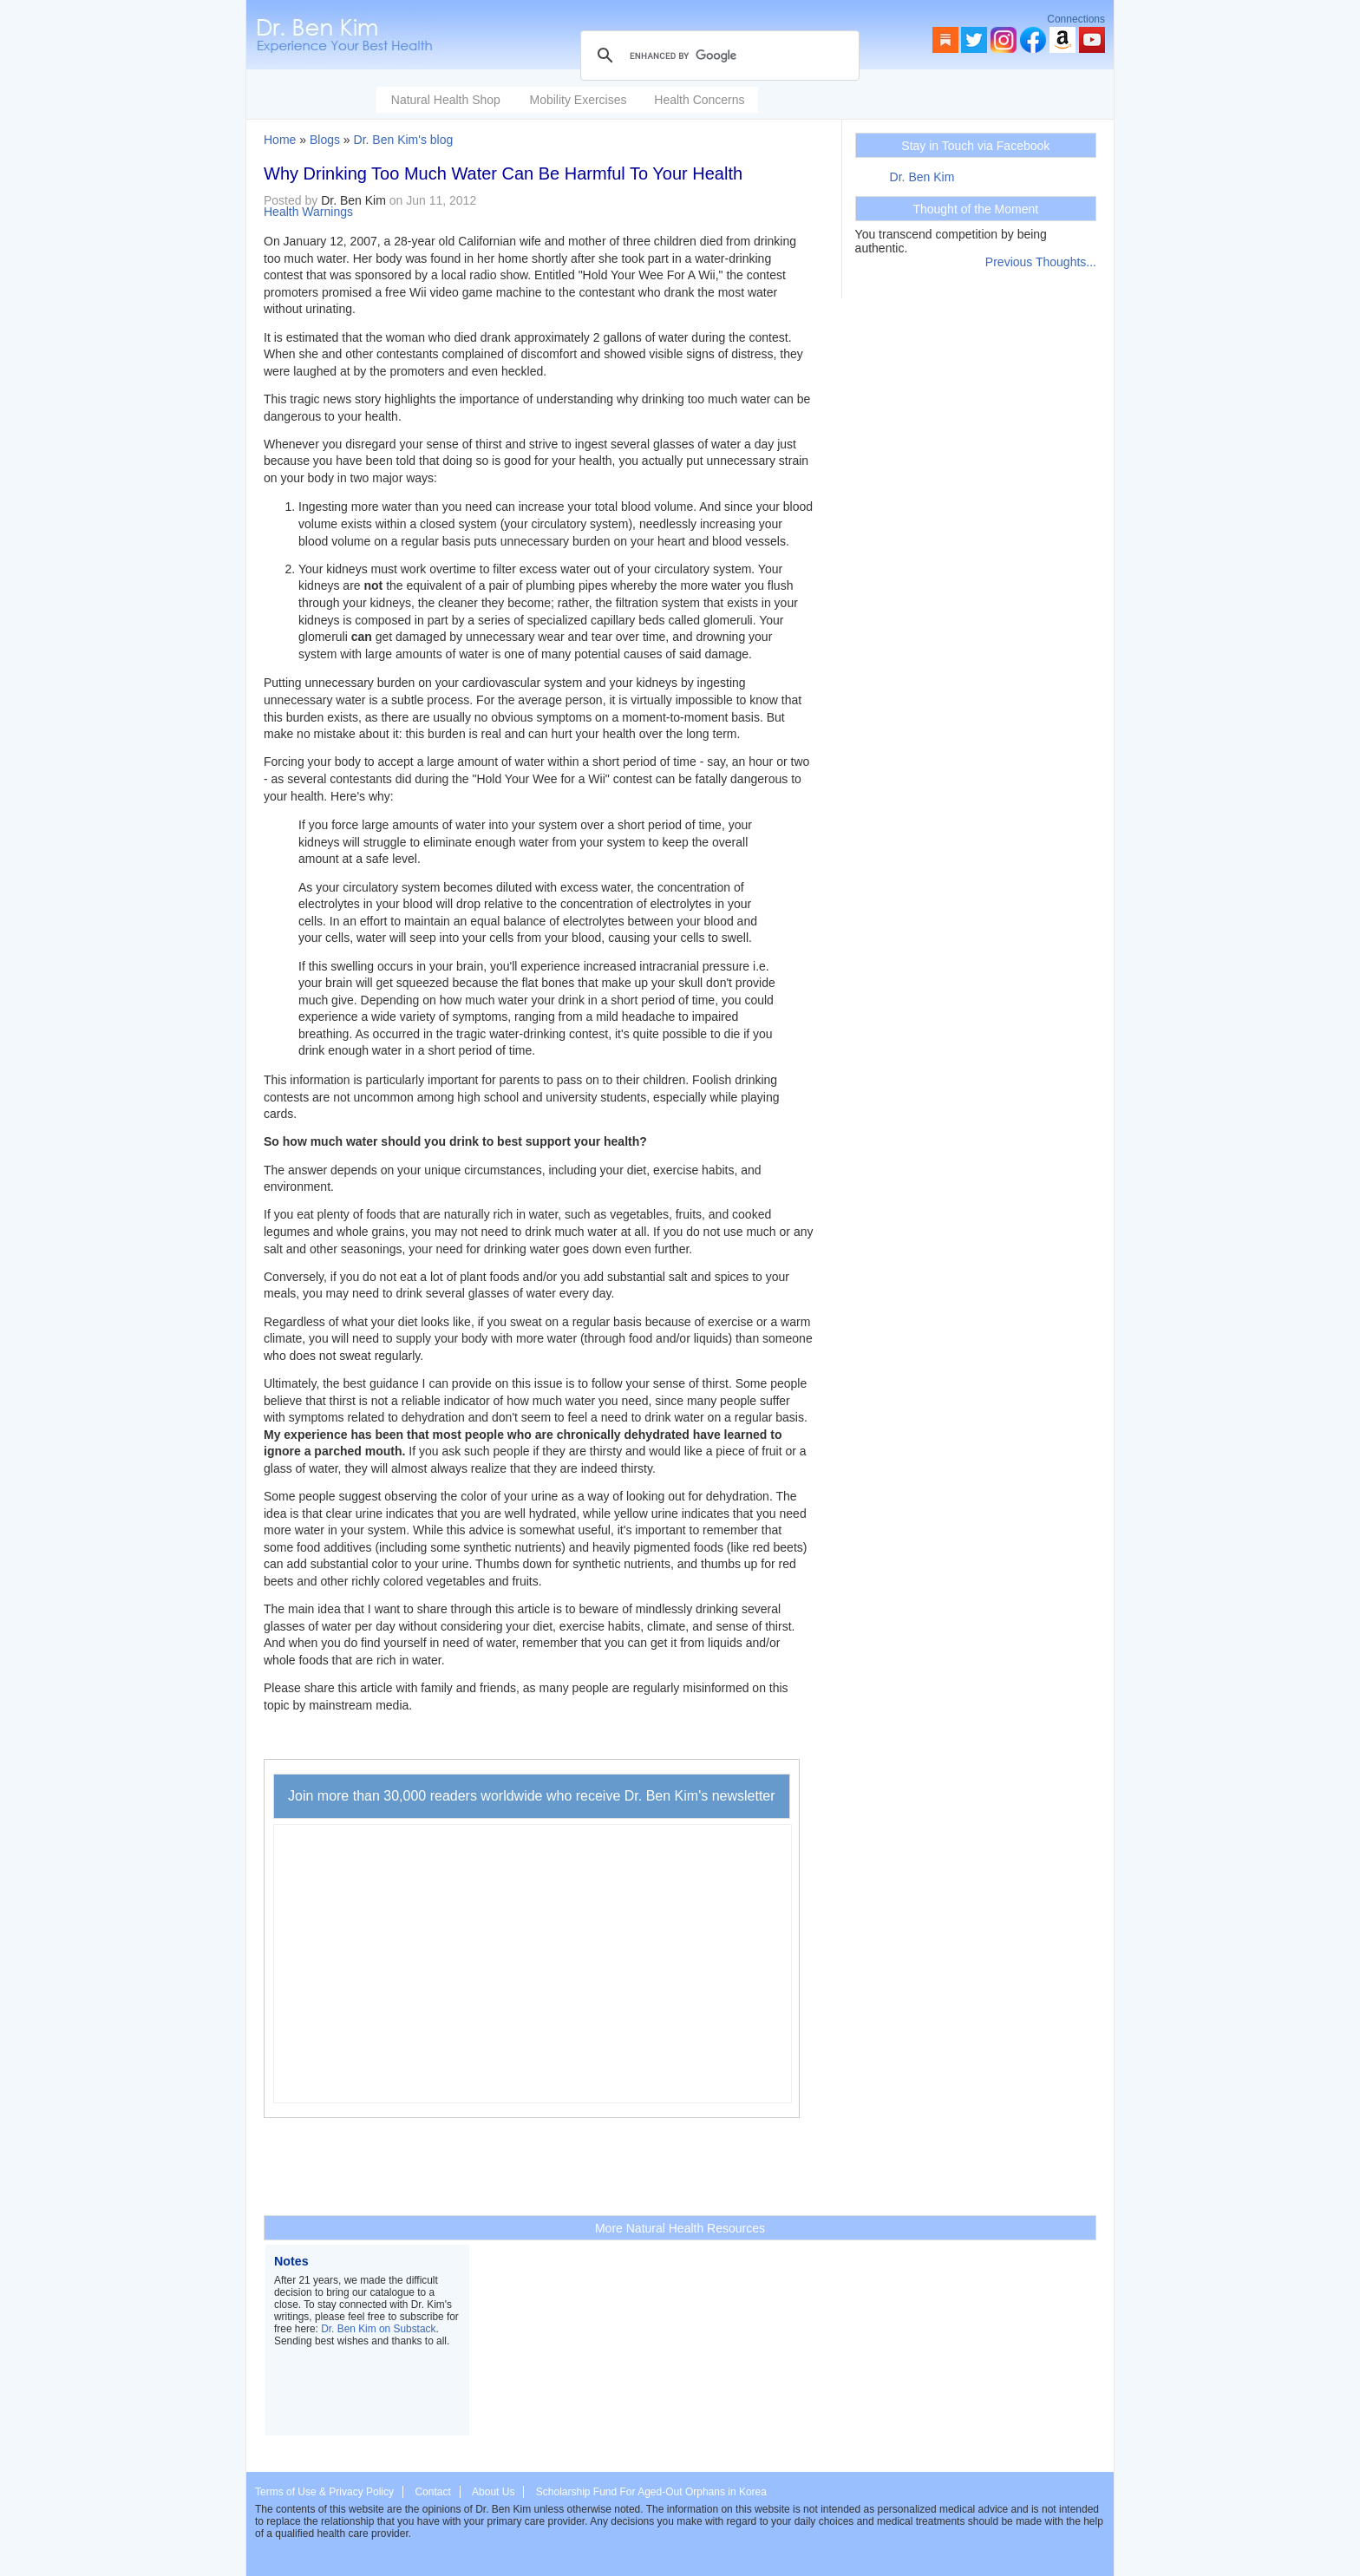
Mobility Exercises (577, 100)
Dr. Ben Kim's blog (404, 140)
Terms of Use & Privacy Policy (324, 2492)
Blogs (325, 140)
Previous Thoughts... (1040, 262)
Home (280, 140)
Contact (432, 2492)
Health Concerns (699, 100)
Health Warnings (308, 212)
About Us (493, 2492)
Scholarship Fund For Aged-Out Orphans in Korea (651, 2492)
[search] (717, 55)
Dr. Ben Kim (922, 177)
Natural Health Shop (445, 100)
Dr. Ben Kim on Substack (378, 2329)
